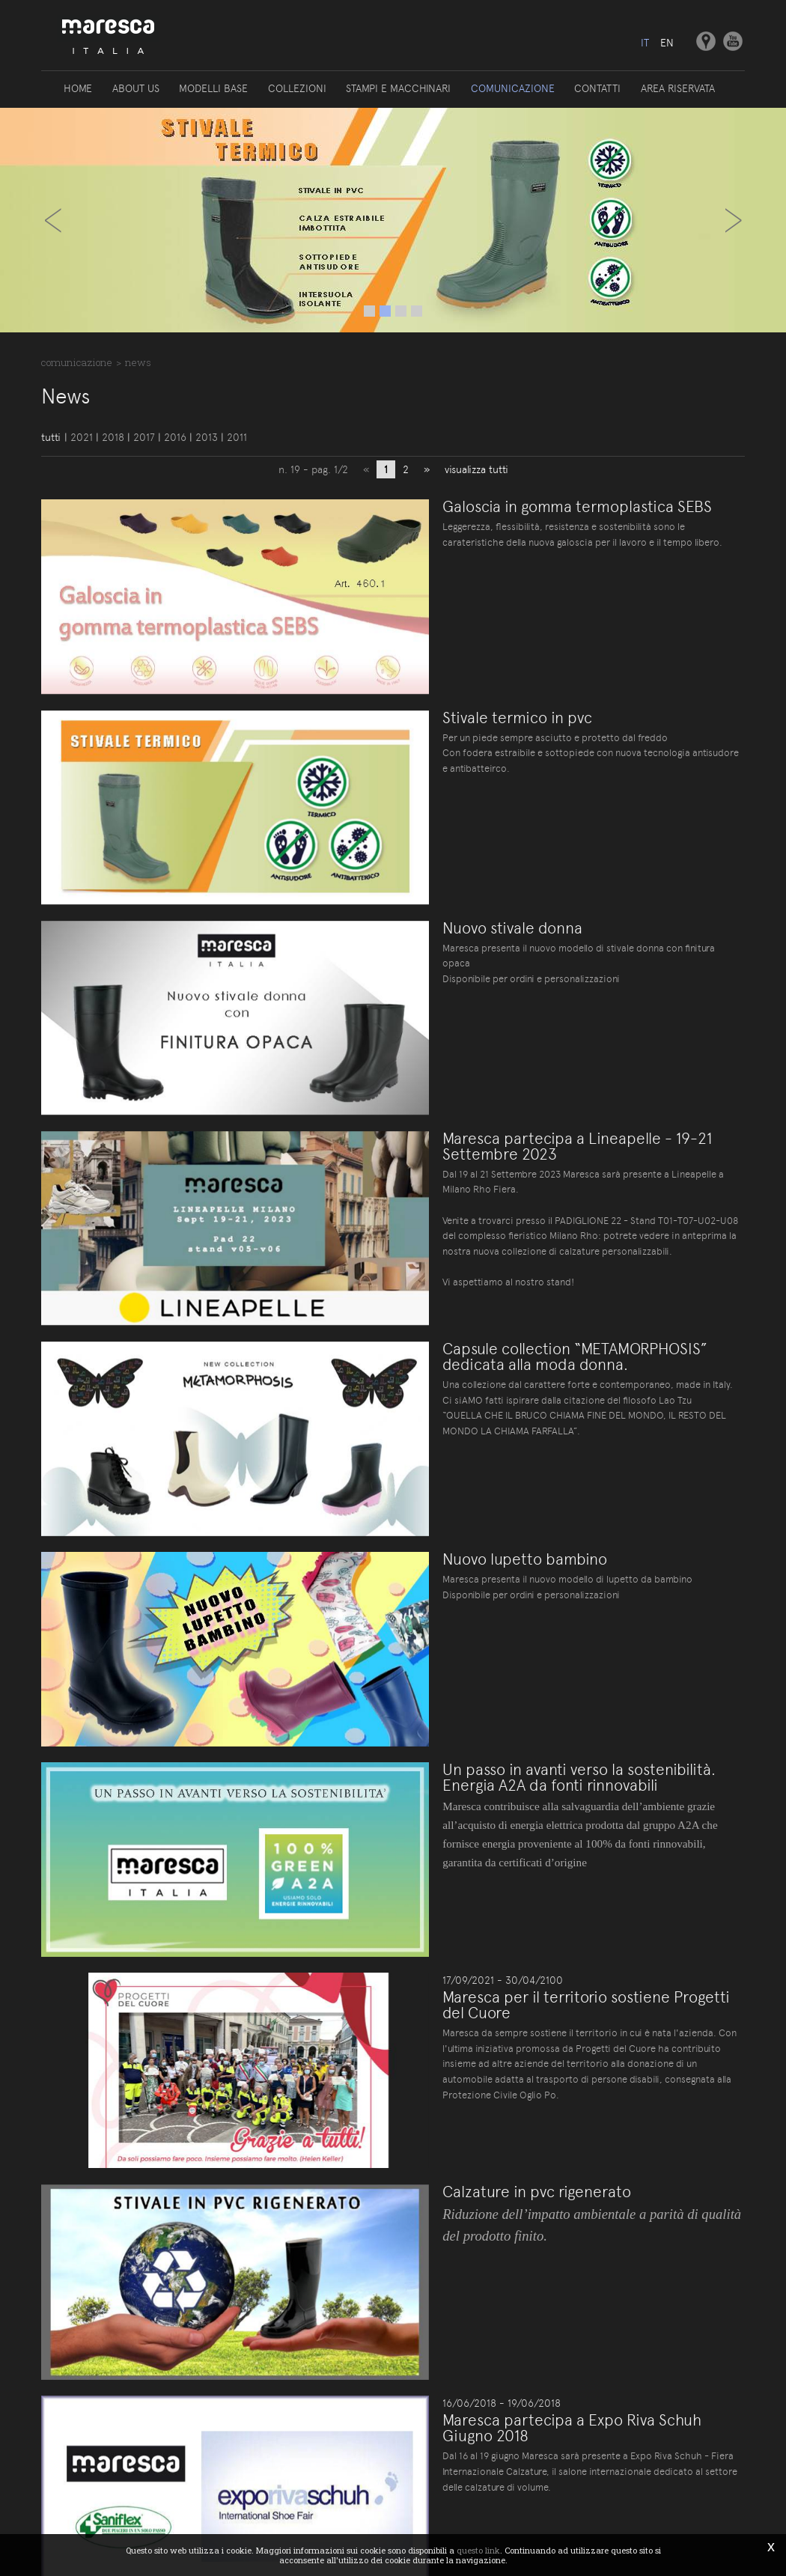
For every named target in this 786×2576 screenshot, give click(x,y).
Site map (389, 2432)
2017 (144, 438)
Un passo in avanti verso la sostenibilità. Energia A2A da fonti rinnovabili (551, 1600)
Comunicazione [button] (512, 88)
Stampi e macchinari (398, 88)
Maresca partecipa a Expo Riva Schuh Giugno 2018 (561, 2153)
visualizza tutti (476, 470)
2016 (175, 438)
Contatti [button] (596, 88)
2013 (206, 438)
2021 (81, 438)
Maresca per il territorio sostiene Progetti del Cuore (543, 1797)
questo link (478, 2550)
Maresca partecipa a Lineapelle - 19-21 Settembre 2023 (561, 1057)
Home (79, 88)
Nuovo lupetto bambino (469, 1410)
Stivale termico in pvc (462, 687)
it (644, 43)
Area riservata (676, 88)
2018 (113, 438)
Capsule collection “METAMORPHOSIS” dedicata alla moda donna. (566, 1238)
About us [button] (136, 88)
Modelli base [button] (214, 88)
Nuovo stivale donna (457, 868)
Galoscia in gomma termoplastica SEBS (521, 507)
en (667, 43)
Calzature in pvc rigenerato (481, 1954)
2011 (237, 438)
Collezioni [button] (297, 88)
